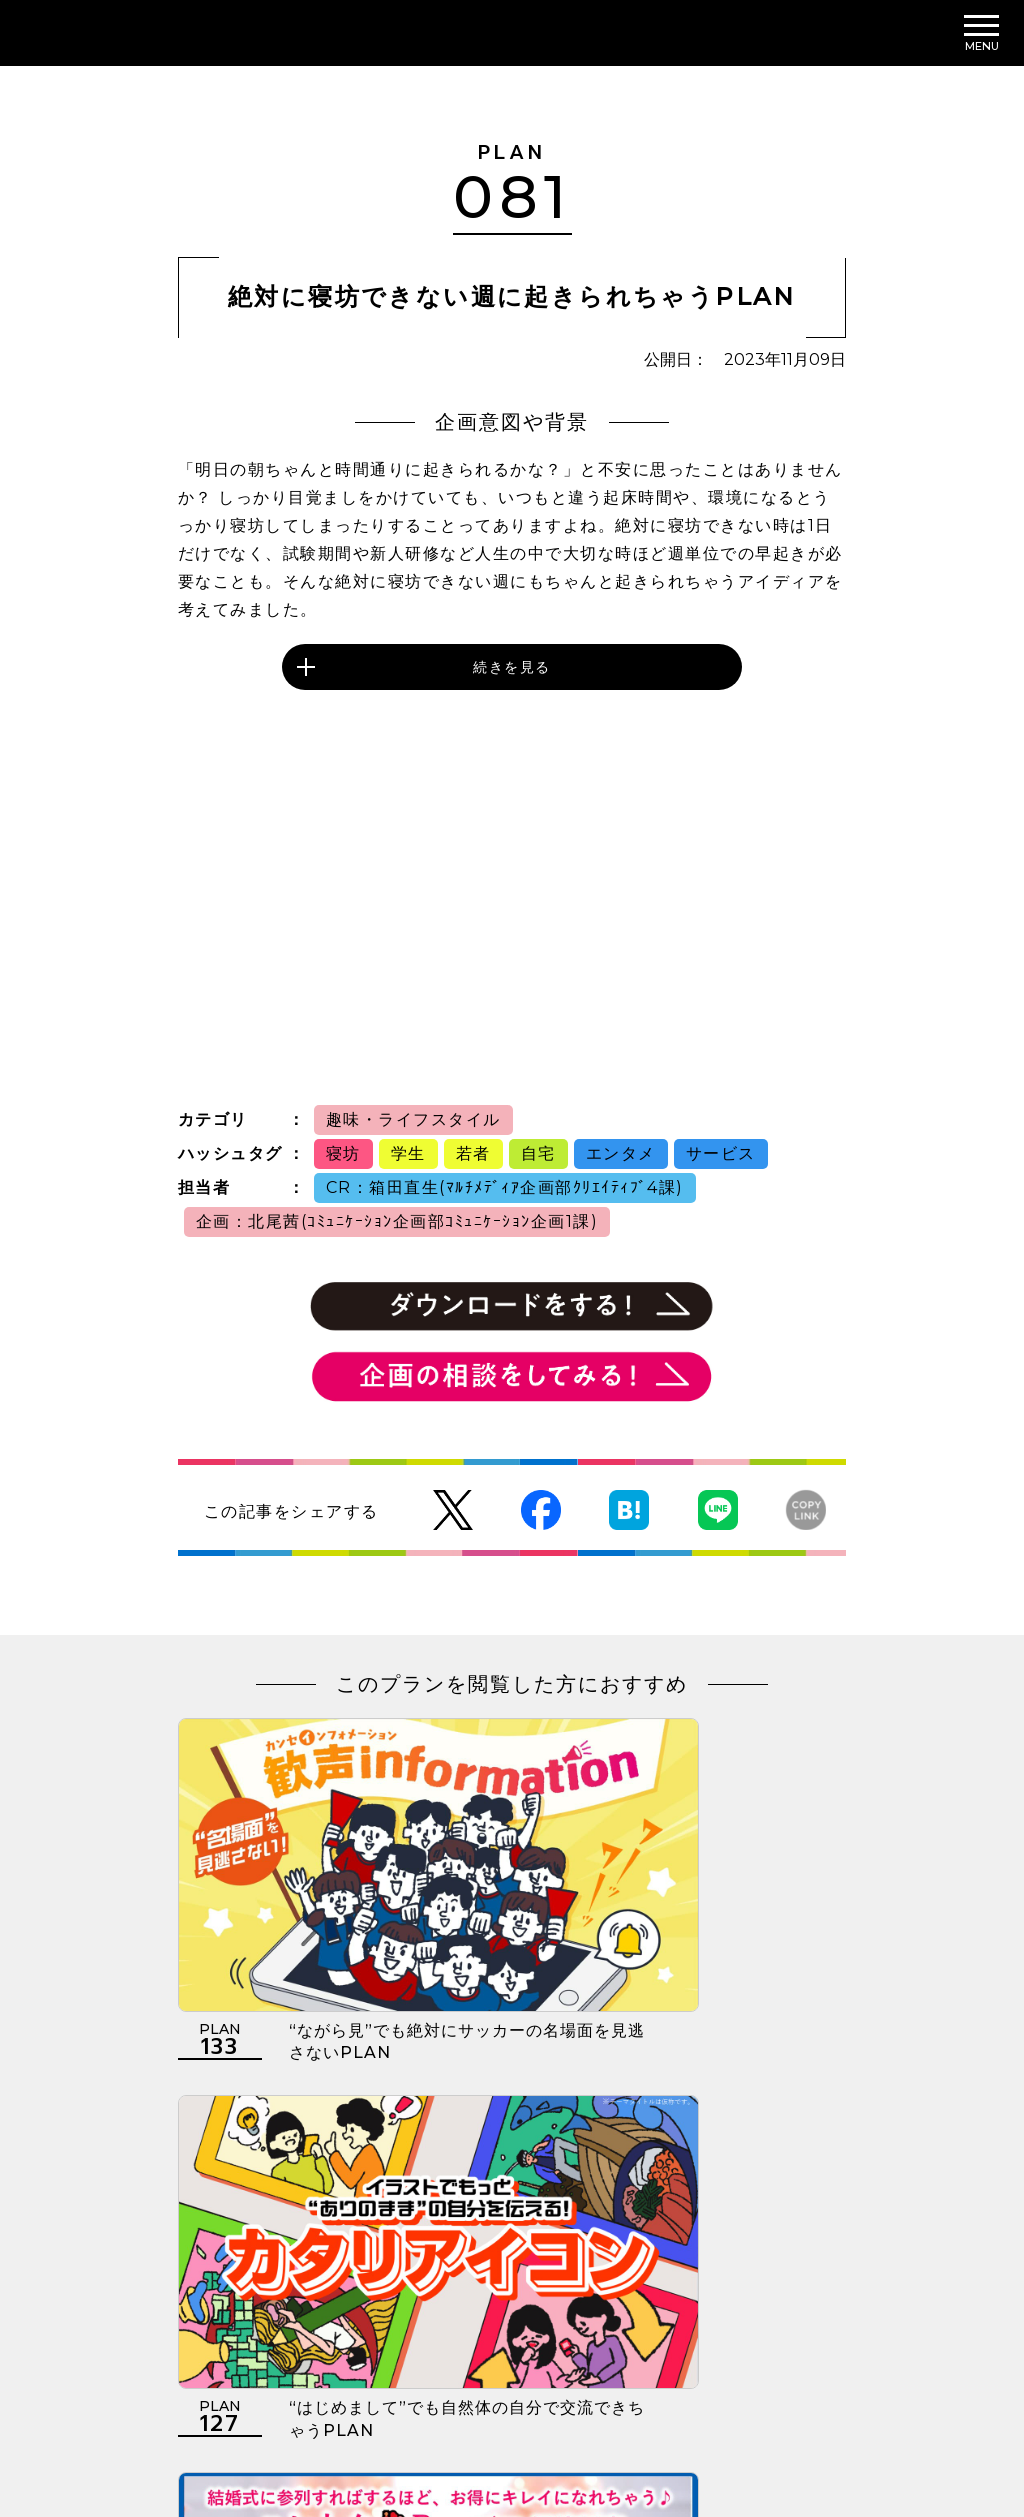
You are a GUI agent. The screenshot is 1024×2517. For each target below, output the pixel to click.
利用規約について (239, 2393)
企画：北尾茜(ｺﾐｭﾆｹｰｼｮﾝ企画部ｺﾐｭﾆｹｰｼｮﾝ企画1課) (397, 1221)
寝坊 (343, 1153)
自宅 (538, 1153)
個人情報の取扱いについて (430, 2393)
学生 (408, 1153)
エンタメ (621, 1153)
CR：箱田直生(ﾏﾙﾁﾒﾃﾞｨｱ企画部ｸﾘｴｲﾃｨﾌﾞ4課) (505, 1187)
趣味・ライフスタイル (413, 1119)
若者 (473, 1153)
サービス (721, 1153)
